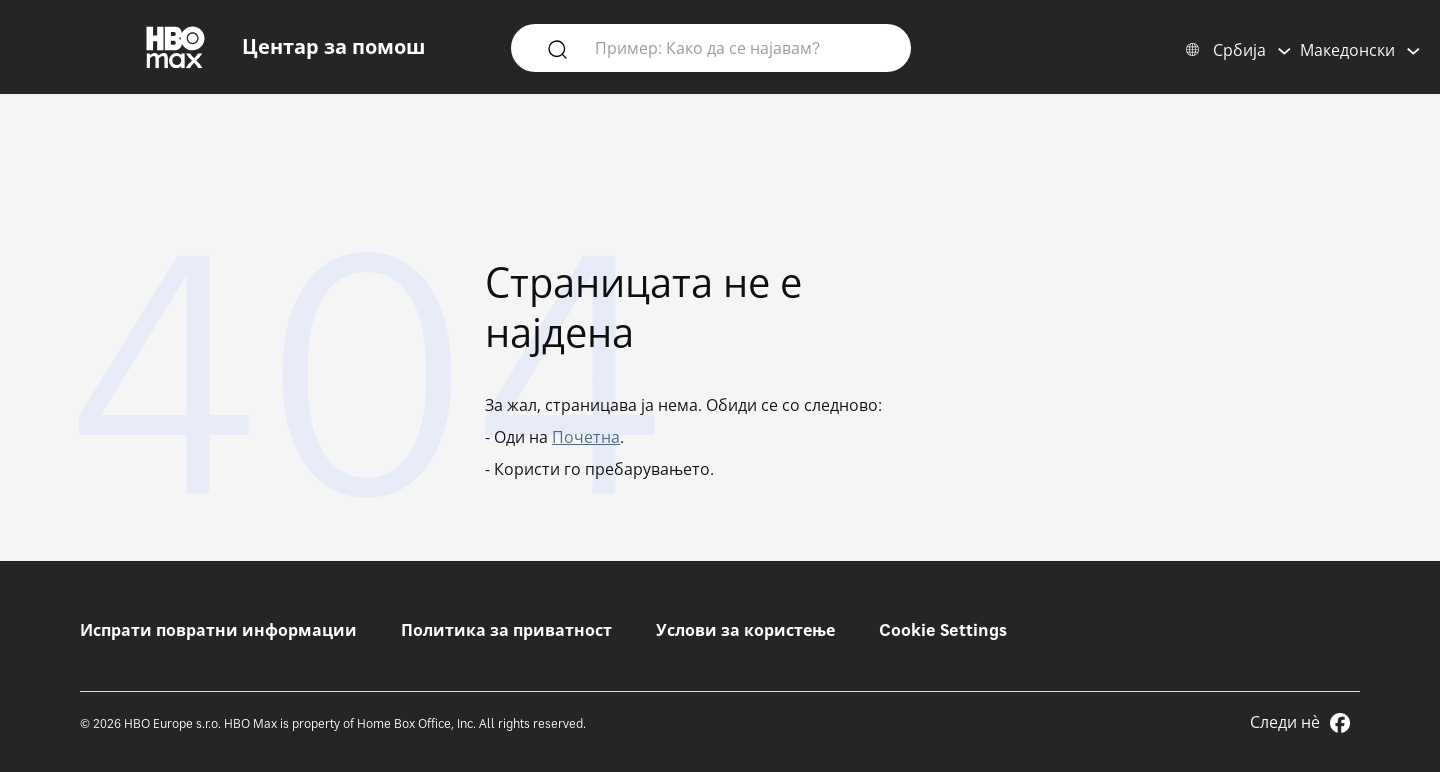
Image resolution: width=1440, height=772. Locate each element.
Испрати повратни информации (218, 630)
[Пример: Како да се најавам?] (740, 47)
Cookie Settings (943, 630)
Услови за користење (745, 630)
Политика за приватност (506, 630)
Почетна (586, 437)
